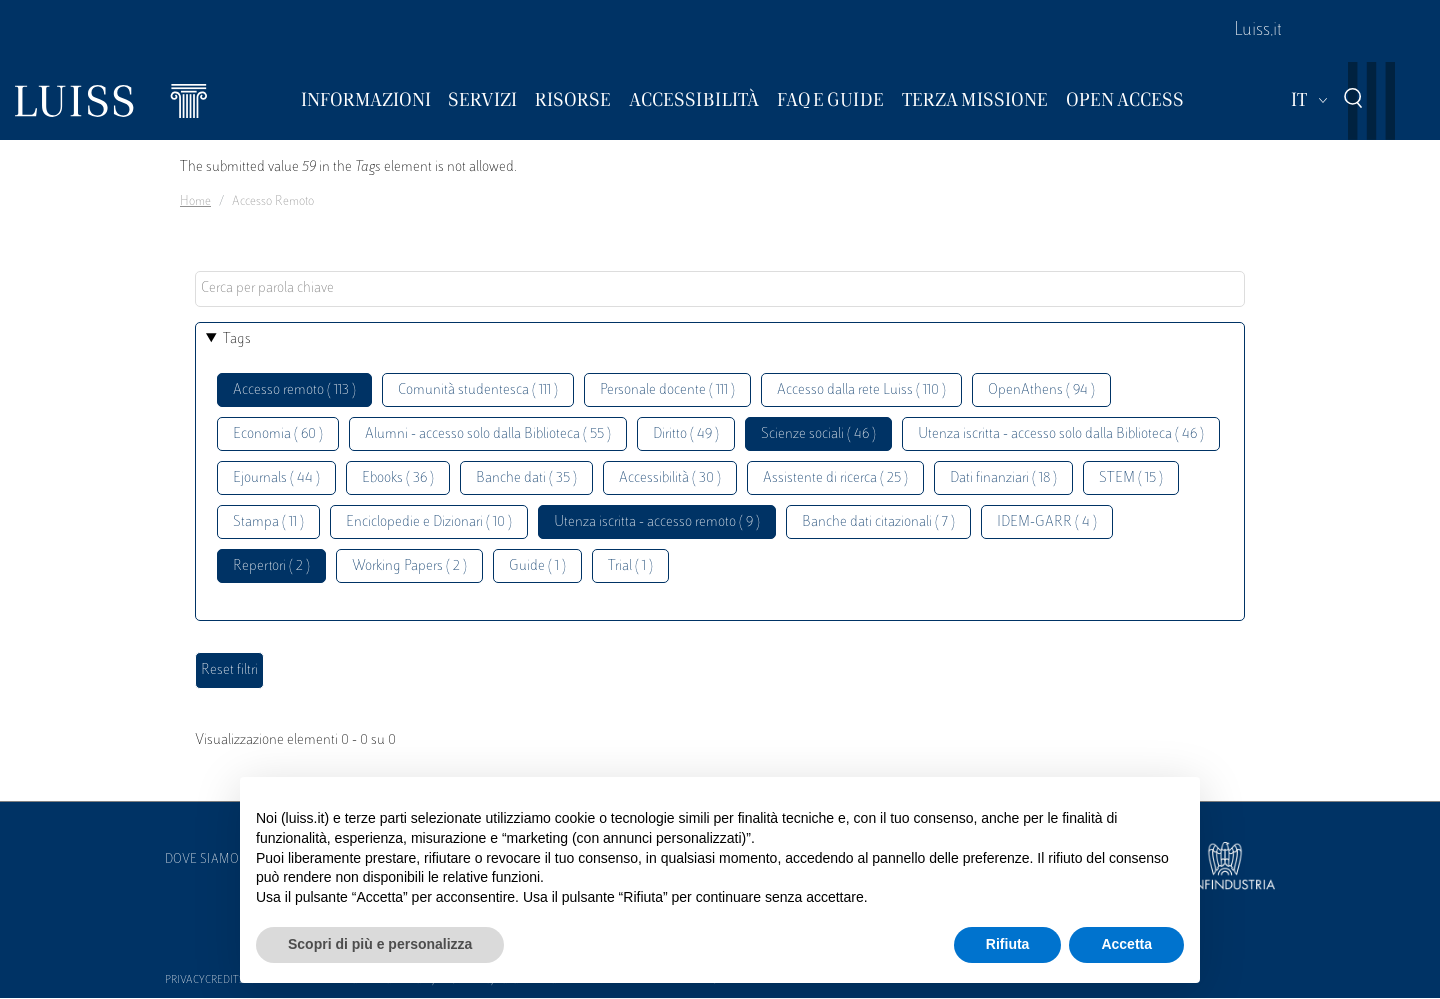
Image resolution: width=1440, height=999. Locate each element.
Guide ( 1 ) (537, 566)
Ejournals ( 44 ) (276, 478)
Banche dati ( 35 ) (526, 478)
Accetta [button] (1126, 944)
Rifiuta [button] (1008, 944)
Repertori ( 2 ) (271, 566)
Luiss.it (1258, 31)
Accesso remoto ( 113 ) (294, 390)
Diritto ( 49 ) (686, 434)
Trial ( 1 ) (630, 566)
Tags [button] (237, 339)
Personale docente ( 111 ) (667, 390)
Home (195, 202)
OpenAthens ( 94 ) (1041, 390)
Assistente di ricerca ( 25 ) (835, 478)
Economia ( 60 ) (278, 434)
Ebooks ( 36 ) (398, 478)
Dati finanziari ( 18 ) (1003, 478)
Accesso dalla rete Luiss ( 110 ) (861, 390)
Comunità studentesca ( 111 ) (478, 390)
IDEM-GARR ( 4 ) (1047, 522)
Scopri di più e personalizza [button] (380, 944)
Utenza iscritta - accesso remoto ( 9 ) (657, 522)
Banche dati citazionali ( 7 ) (878, 522)
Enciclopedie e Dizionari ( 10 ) (429, 522)
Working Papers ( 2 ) (409, 566)
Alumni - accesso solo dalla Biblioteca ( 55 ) (488, 434)
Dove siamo (202, 860)
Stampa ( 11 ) (268, 522)
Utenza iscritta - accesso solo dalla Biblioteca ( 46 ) (1061, 434)
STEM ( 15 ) (1131, 478)
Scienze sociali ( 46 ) (818, 434)
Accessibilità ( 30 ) (670, 478)
